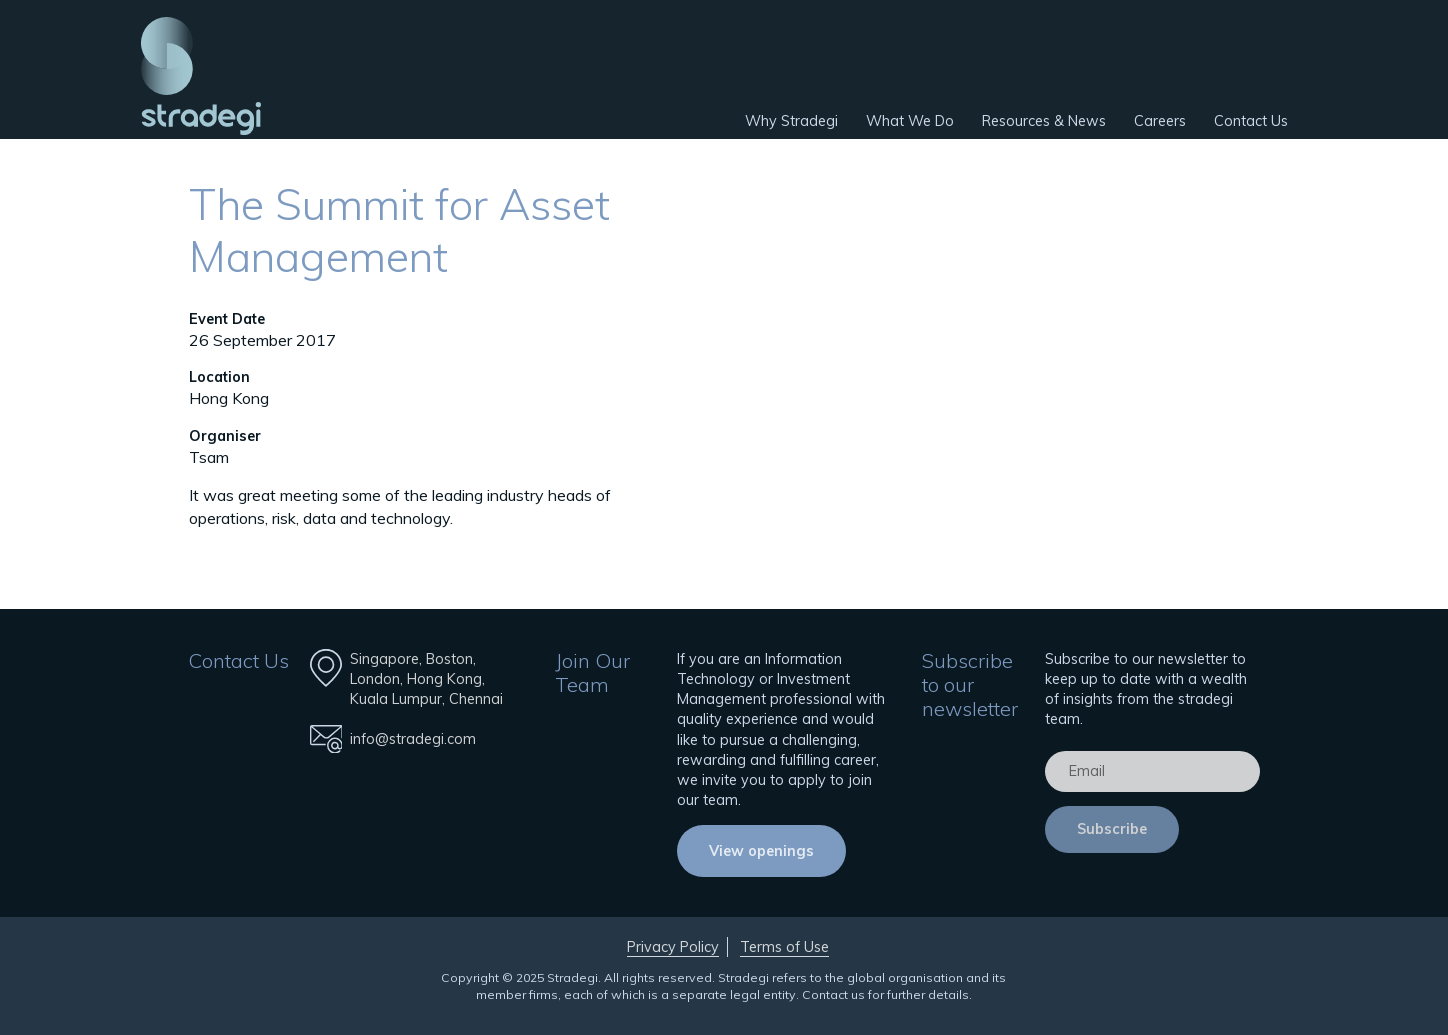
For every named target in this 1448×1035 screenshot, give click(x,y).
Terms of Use (784, 947)
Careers (1160, 121)
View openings (761, 851)
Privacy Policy (673, 947)
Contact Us (1251, 121)
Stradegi (201, 75)
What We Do (910, 121)
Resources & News (1044, 121)
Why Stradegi (791, 121)
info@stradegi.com (413, 739)
